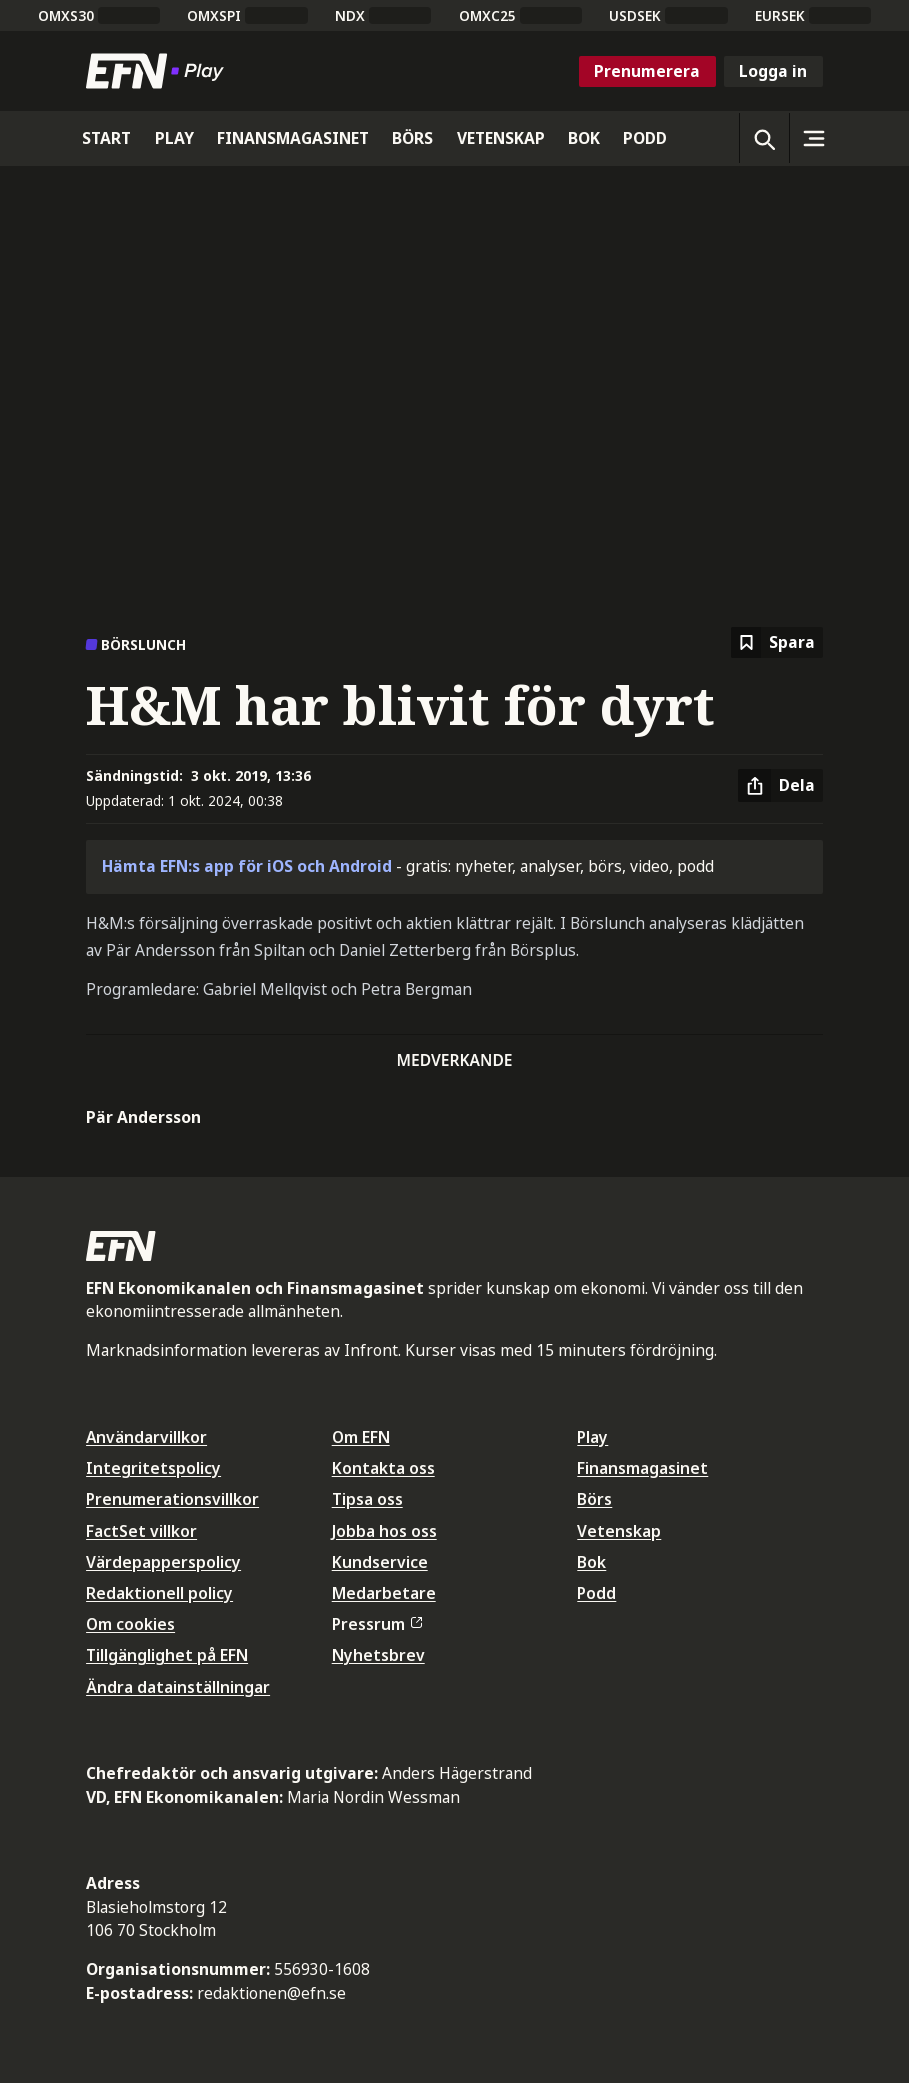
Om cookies (130, 1624)
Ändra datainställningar (178, 1687)
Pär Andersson (143, 1117)
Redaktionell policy (159, 1593)
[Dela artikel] (780, 786)
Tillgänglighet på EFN (167, 1655)
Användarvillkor (146, 1437)
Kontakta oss (383, 1468)
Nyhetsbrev (378, 1655)
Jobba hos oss (384, 1531)
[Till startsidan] (159, 71)
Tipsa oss (367, 1499)
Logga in (773, 71)
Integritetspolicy (153, 1468)
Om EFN (361, 1437)
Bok (591, 1562)
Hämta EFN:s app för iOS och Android (247, 866)
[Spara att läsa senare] (777, 642)
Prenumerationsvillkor (172, 1499)
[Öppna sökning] (764, 138)
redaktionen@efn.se (271, 1993)
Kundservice (380, 1562)
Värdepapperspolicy (163, 1562)
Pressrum (377, 1624)
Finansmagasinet (642, 1468)
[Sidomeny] (814, 138)
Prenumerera (647, 71)
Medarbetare (384, 1593)
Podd (596, 1593)
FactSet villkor (141, 1531)
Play (592, 1437)
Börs (594, 1499)
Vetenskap (619, 1531)
